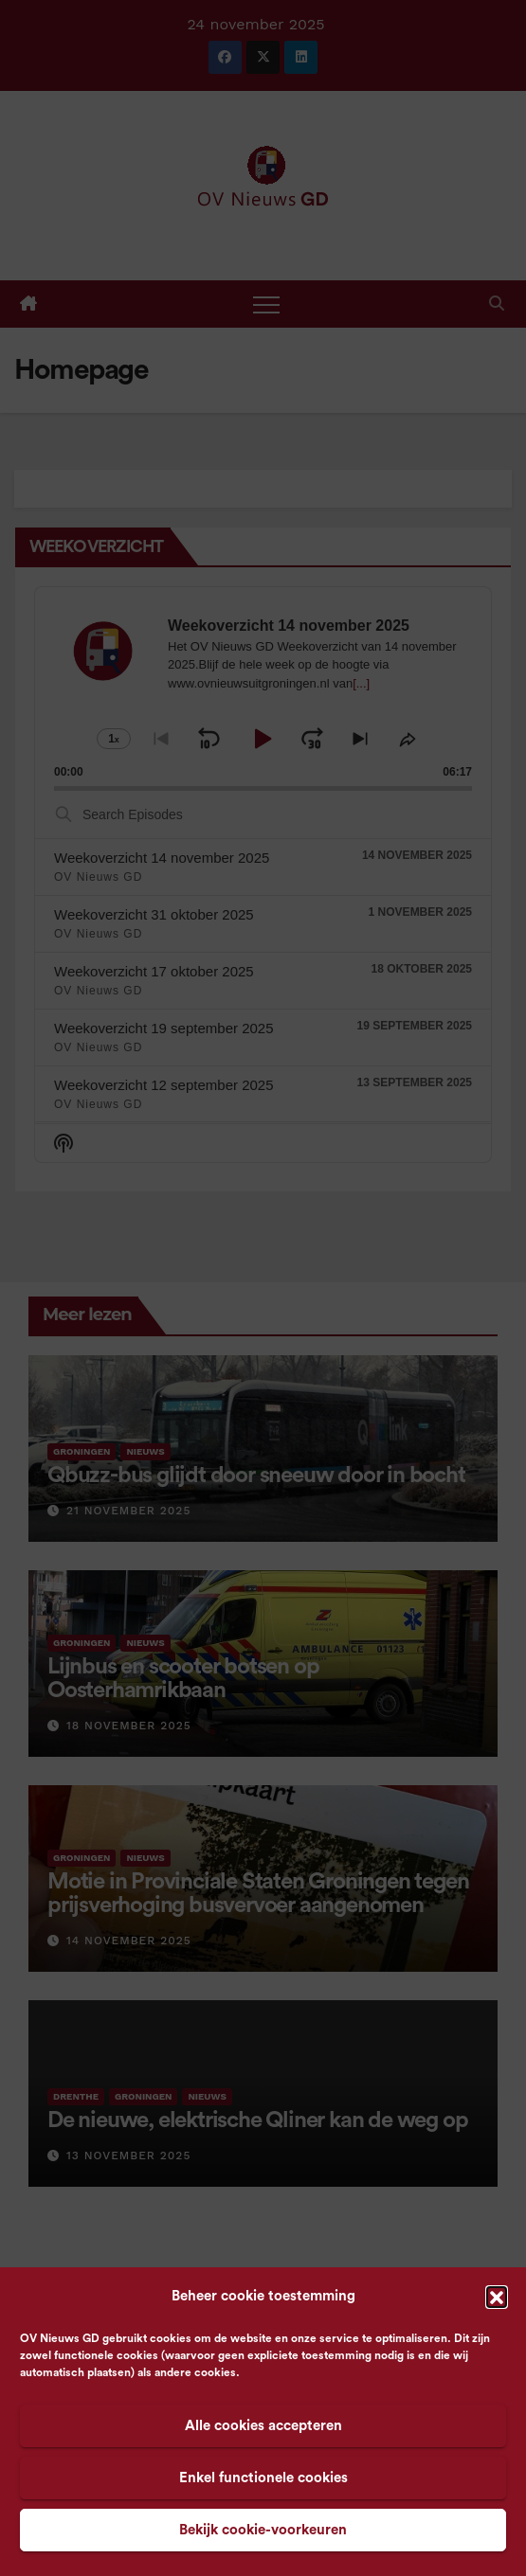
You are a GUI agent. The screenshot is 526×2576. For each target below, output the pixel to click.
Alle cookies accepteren (263, 2426)
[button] (496, 2296)
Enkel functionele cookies (263, 2478)
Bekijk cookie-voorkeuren (263, 2530)
